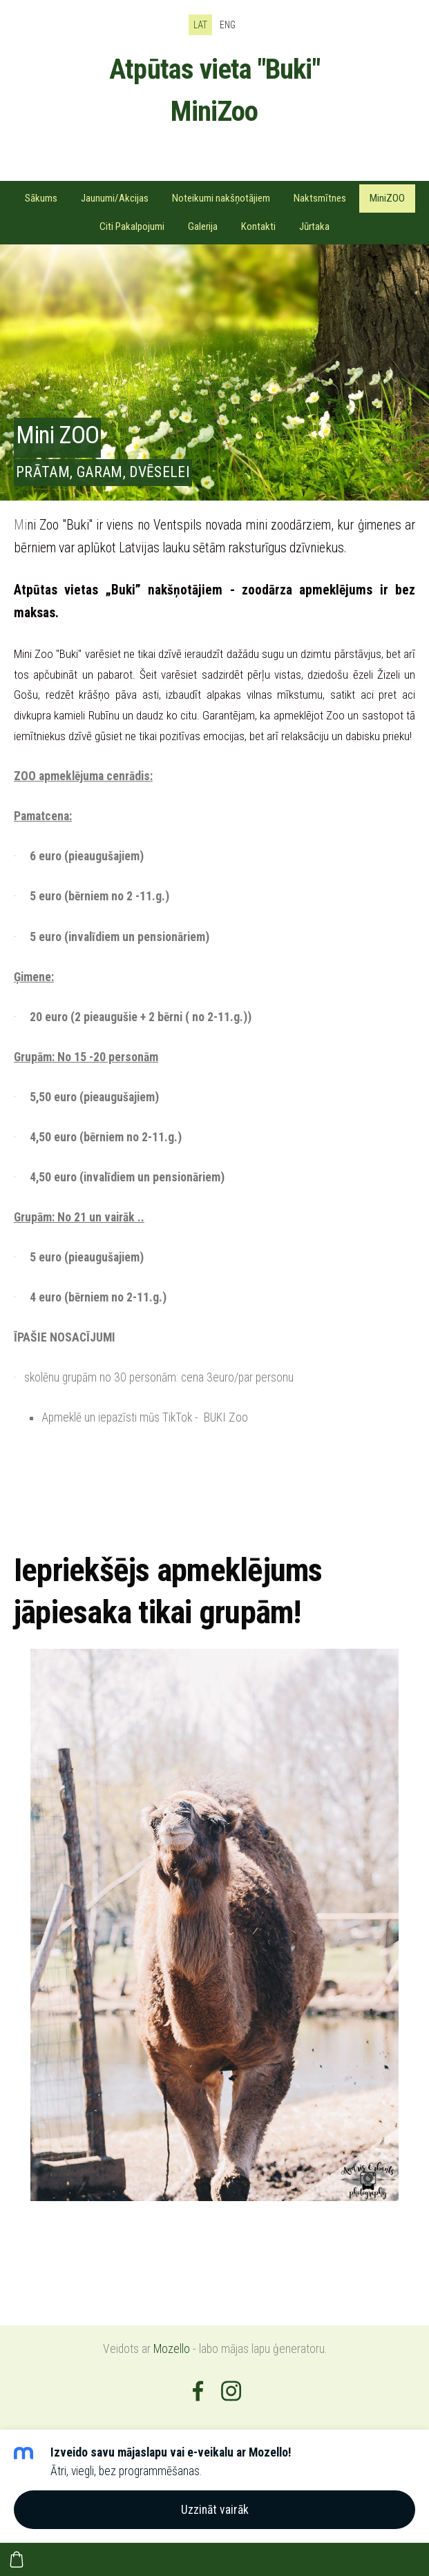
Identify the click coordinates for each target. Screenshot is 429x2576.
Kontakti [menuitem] (258, 226)
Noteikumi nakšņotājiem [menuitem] (221, 198)
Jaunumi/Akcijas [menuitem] (115, 198)
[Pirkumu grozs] (16, 2559)
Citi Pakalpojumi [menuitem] (131, 226)
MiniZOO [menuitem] (387, 198)
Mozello (171, 2349)
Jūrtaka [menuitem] (314, 226)
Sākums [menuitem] (41, 198)
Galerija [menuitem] (203, 226)
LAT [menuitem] (200, 24)
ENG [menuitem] (228, 24)
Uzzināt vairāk (215, 2510)
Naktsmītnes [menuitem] (320, 198)
